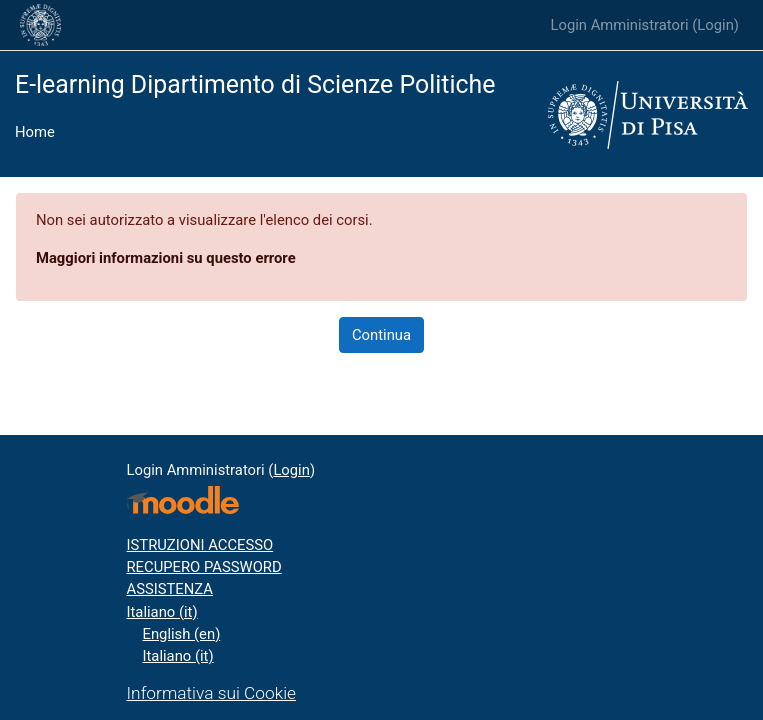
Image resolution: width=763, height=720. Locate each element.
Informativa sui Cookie (212, 693)
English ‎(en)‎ (182, 634)
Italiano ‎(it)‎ (162, 612)
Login (715, 25)
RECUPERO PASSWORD (204, 567)
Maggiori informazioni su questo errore (166, 258)
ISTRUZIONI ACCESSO (200, 545)
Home (35, 132)
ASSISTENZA (170, 589)
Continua (381, 335)
